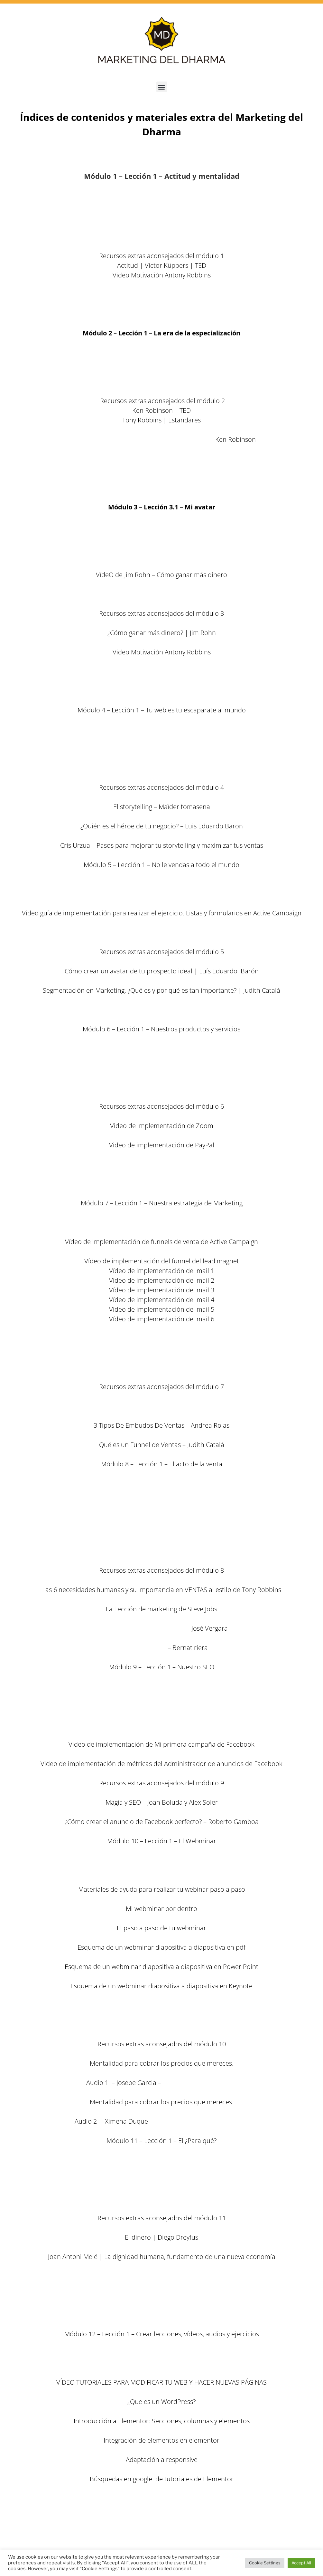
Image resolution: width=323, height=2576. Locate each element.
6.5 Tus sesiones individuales (161, 1087)
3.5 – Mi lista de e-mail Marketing (161, 594)
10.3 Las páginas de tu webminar (161, 2005)
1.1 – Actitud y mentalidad (161, 202)
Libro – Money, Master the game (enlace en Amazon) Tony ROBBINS (161, 2276)
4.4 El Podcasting (161, 758)
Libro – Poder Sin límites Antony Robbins (161, 294)
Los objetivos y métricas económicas (161, 2198)
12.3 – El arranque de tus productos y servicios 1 (161, 2498)
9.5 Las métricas (161, 1725)
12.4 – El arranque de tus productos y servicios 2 (161, 2508)
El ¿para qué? (162, 2160)
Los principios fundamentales (161, 2169)
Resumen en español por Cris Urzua (161, 2295)
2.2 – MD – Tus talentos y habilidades (161, 362)
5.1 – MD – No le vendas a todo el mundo (161, 884)
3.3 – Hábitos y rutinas (161, 565)
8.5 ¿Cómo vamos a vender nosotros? (161, 1551)
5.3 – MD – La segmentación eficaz (161, 903)
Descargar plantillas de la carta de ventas (161, 1522)
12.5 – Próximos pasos (161, 2517)
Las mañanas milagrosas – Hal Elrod (161, 671)
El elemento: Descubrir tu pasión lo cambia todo (138, 439)
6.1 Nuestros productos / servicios (161, 1048)
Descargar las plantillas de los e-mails (161, 1328)
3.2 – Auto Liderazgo (161, 545)
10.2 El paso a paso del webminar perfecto (161, 1870)
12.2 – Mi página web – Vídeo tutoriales (161, 2363)
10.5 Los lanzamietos (161, 2024)
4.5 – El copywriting (161, 768)
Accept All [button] (301, 2562)
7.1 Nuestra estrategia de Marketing (162, 1222)
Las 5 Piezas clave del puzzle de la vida (161, 690)
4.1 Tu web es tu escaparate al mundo (161, 729)
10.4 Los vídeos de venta (161, 2015)
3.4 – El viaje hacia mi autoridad (161, 584)
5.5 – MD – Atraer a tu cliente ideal (161, 932)
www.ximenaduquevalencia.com (201, 2121)
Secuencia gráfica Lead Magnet (161, 1009)
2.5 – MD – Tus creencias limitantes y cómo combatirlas (161, 391)
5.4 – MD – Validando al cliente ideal (161, 922)
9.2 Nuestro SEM (162, 1696)
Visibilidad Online (140, 1647)
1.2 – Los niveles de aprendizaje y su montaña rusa (161, 217)
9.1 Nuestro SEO (161, 1686)
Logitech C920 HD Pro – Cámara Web (161, 1183)
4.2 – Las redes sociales (161, 739)
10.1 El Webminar (161, 1860)
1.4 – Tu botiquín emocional (161, 236)
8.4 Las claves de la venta (161, 1541)
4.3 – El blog (161, 748)
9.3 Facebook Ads (161, 1705)
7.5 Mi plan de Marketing (162, 1357)
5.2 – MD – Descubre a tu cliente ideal (161, 893)
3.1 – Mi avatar (162, 526)
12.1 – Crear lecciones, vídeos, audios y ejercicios (161, 2353)
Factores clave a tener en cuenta (161, 2179)
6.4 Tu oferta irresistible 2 (161, 1077)
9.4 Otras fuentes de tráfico (161, 1715)
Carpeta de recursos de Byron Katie (161, 449)
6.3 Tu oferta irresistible (161, 1067)
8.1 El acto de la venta (161, 1483)
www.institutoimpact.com (200, 2082)
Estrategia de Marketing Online (140, 1628)
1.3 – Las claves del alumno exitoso (161, 226)
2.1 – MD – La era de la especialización (161, 352)
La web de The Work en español (161, 458)
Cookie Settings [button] (265, 2562)
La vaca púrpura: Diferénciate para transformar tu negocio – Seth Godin (161, 429)
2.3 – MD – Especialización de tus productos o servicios (161, 371)
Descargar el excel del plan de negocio (161, 2314)
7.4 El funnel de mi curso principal (161, 1338)
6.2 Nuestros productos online (161, 1058)
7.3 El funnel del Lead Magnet (161, 1251)
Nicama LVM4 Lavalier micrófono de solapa (161, 1164)
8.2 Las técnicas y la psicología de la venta (161, 1493)
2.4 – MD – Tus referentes (161, 381)
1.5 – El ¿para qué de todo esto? (161, 246)
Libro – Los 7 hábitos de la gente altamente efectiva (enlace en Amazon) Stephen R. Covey (161, 284)
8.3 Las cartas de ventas (161, 1502)
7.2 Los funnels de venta (161, 1232)
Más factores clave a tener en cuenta (161, 2189)
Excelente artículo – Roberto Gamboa (161, 1406)
